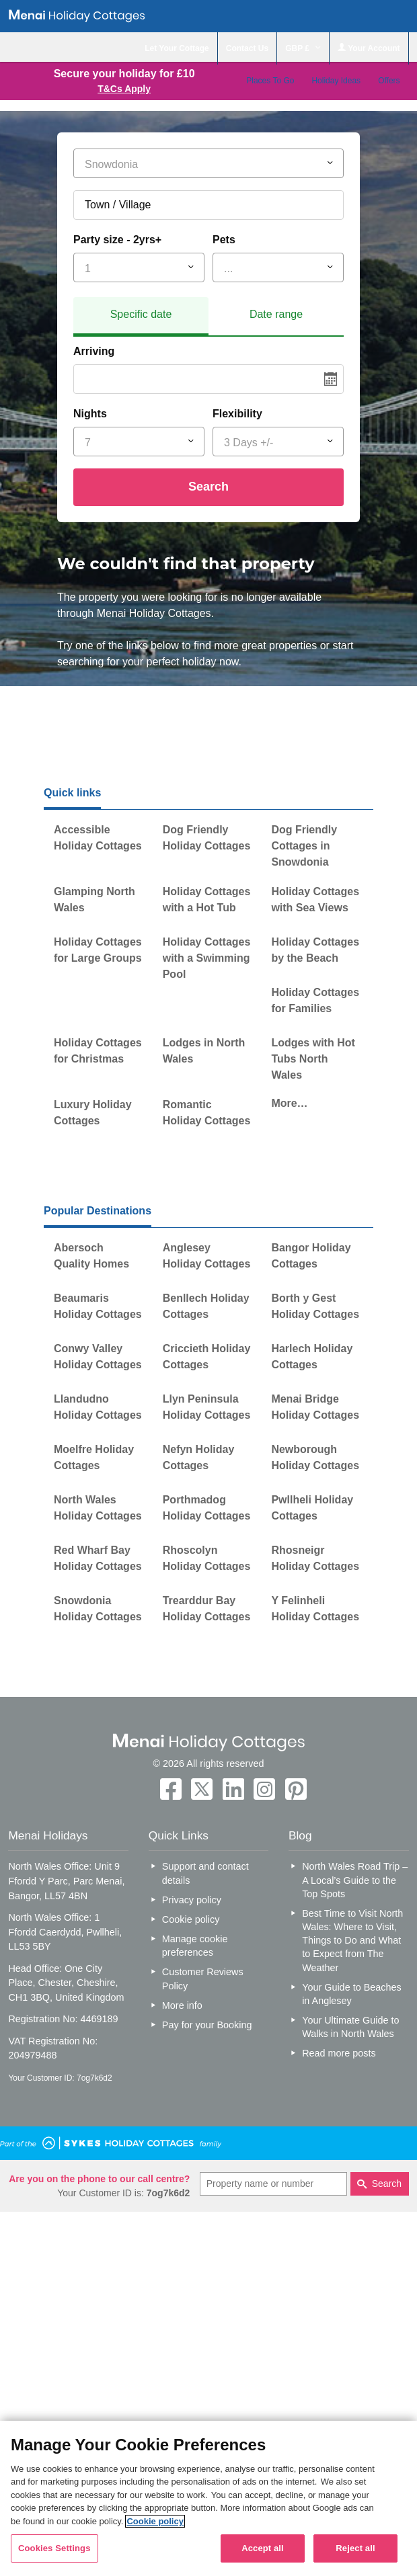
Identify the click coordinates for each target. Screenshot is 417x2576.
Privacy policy (191, 1900)
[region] (208, 2498)
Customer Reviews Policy (202, 1978)
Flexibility (237, 413)
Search (208, 486)
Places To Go (270, 80)
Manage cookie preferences (195, 1946)
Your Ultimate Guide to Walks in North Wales (350, 2027)
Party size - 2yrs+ (117, 239)
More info (182, 2005)
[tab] (140, 316)
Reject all (355, 2548)
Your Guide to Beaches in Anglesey (351, 1994)
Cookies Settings (54, 2548)
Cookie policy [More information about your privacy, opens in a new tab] (155, 2521)
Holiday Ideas (336, 80)
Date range (276, 314)
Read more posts (339, 2053)
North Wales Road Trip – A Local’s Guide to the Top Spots (355, 1880)
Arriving (93, 351)
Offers (389, 80)
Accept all (262, 2548)
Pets (224, 239)
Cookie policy (191, 1919)
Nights (90, 413)
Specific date (141, 314)
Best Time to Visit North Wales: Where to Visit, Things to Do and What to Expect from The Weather (352, 1940)
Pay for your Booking (207, 2025)
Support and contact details (205, 1873)
